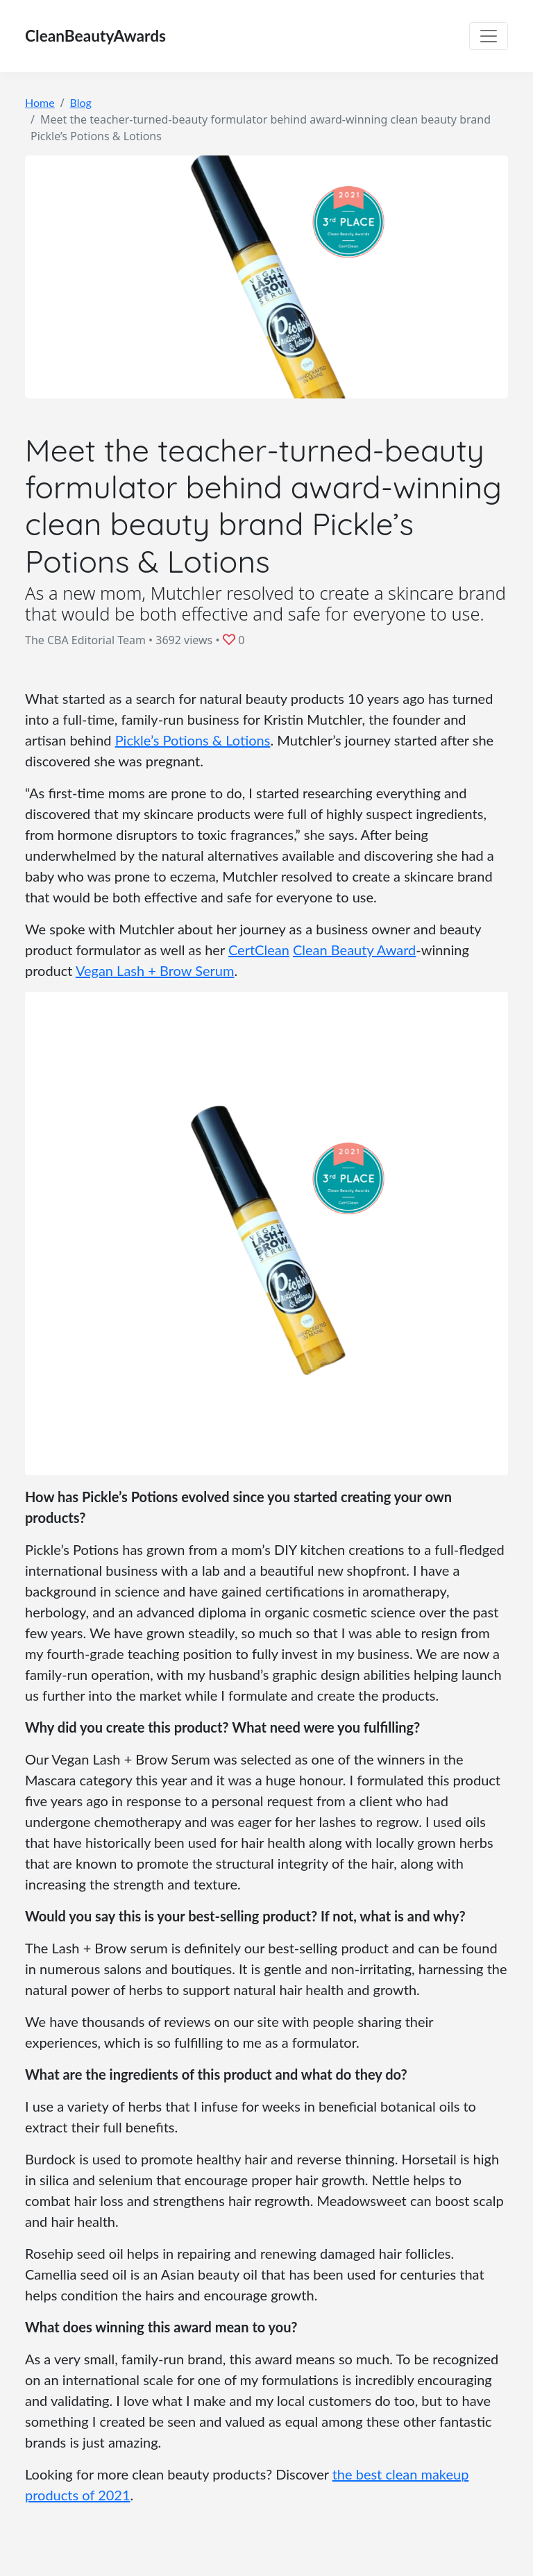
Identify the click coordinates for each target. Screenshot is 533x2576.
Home (40, 102)
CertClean (258, 949)
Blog (81, 102)
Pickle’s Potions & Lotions (193, 740)
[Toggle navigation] (488, 36)
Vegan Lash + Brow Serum (155, 970)
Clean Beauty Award (354, 949)
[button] (231, 639)
